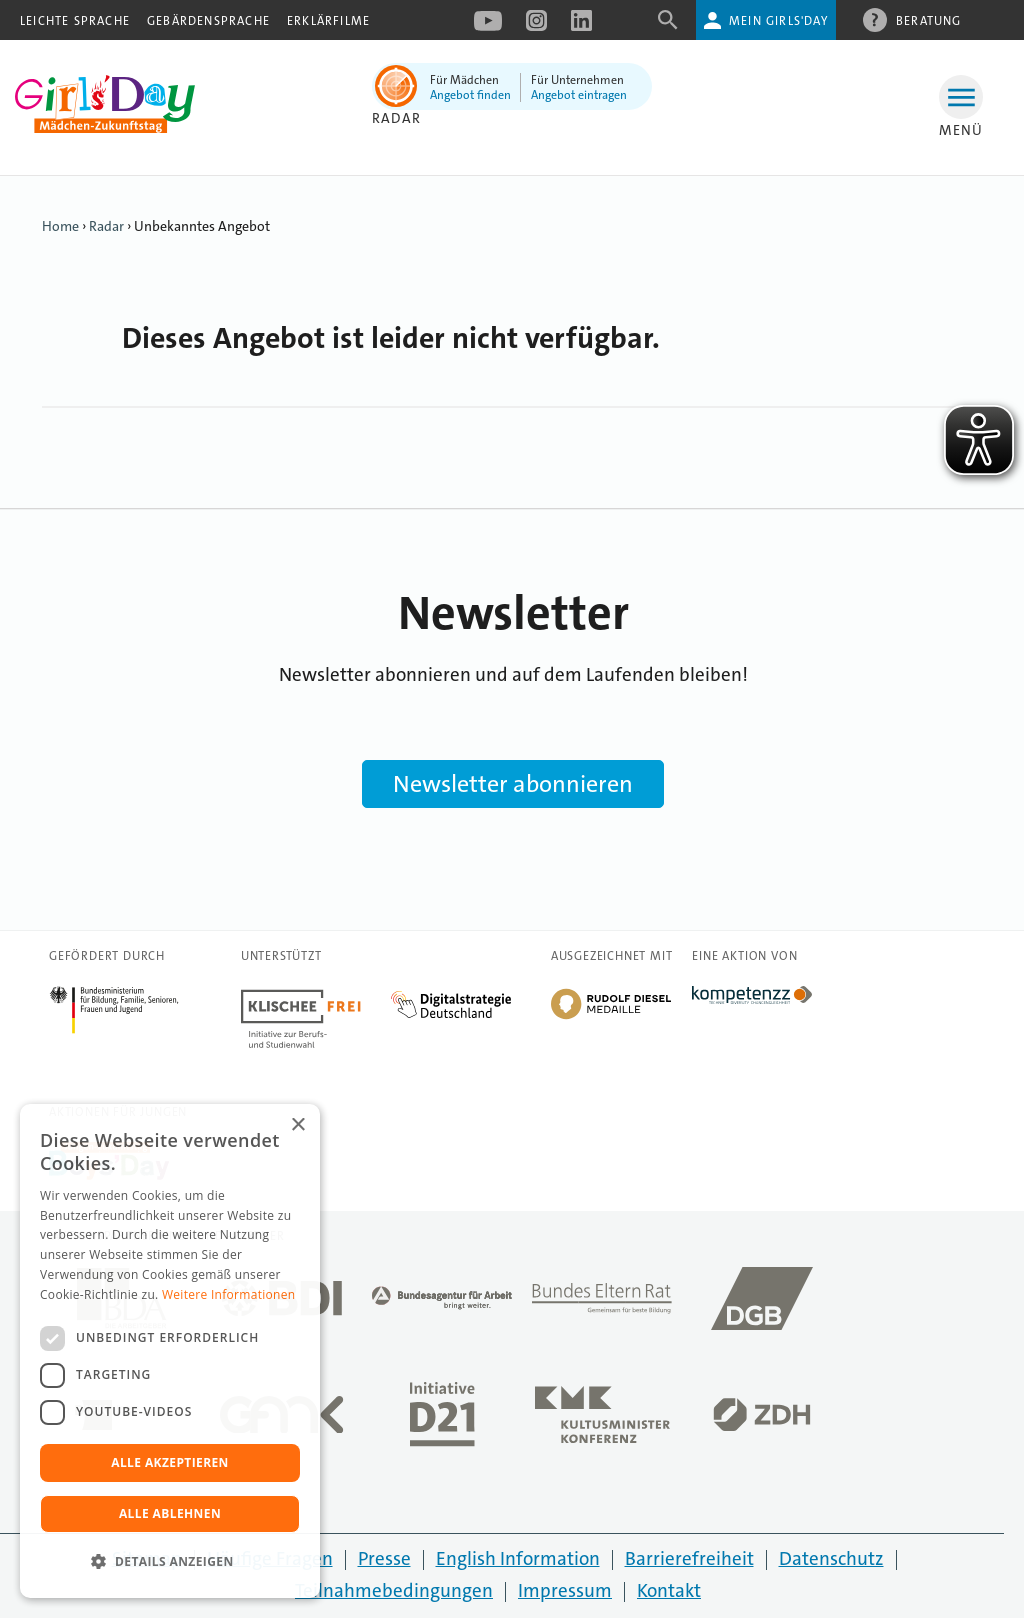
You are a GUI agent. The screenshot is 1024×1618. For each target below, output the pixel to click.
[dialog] (170, 1351)
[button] (170, 1562)
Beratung (929, 20)
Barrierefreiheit (689, 1558)
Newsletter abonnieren (513, 784)
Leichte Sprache (75, 21)
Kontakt (669, 1590)
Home (60, 226)
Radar (396, 118)
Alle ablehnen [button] (170, 1513)
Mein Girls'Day (778, 21)
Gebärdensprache (208, 21)
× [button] (297, 1125)
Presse (384, 1558)
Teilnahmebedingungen (394, 1590)
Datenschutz (831, 1558)
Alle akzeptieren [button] (170, 1462)
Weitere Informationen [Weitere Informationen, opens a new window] (229, 1294)
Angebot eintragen (579, 95)
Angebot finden (470, 95)
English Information (518, 1558)
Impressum (565, 1590)
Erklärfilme (328, 21)
